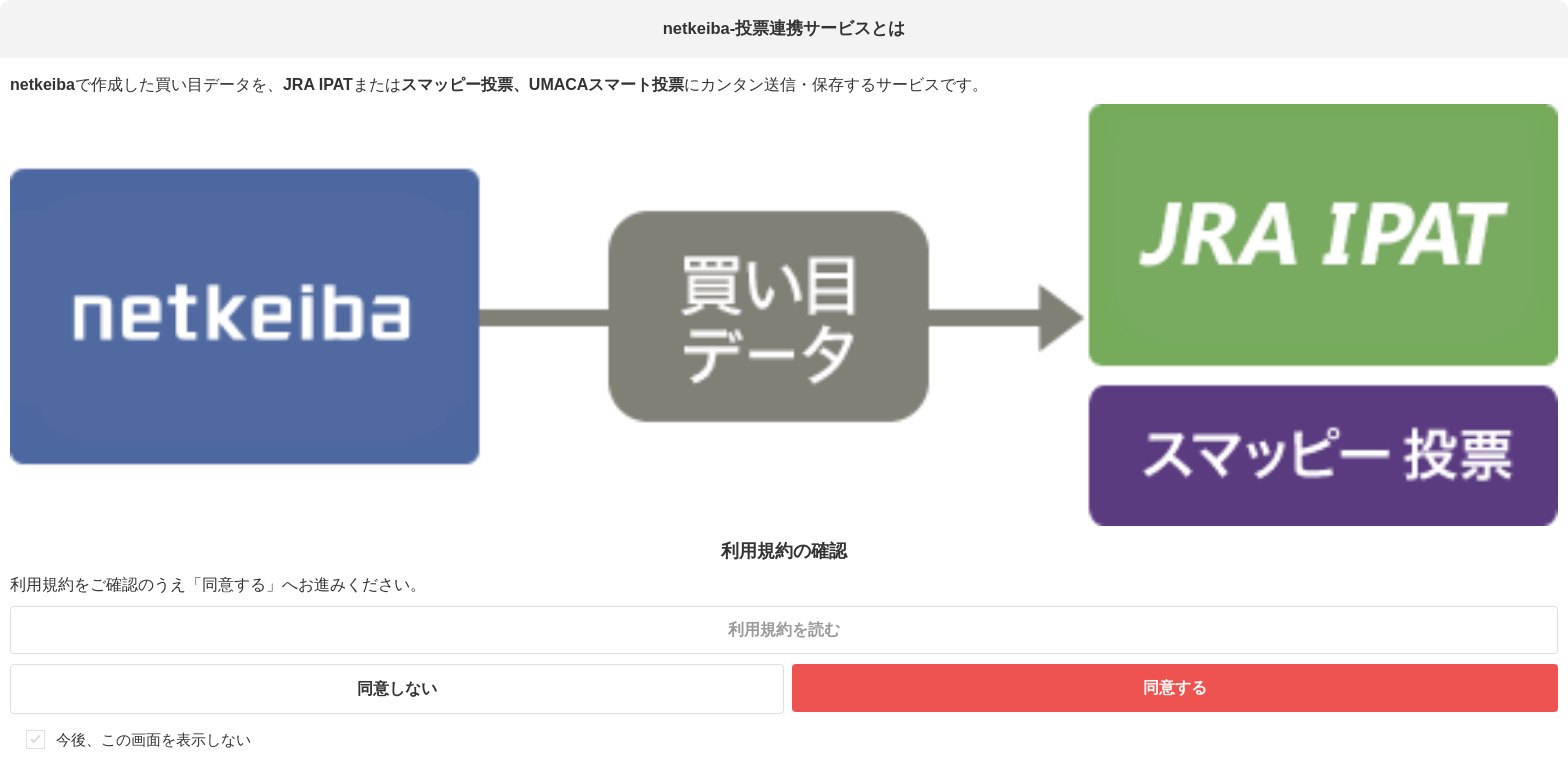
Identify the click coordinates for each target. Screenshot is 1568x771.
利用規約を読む (784, 629)
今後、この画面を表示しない (153, 739)
